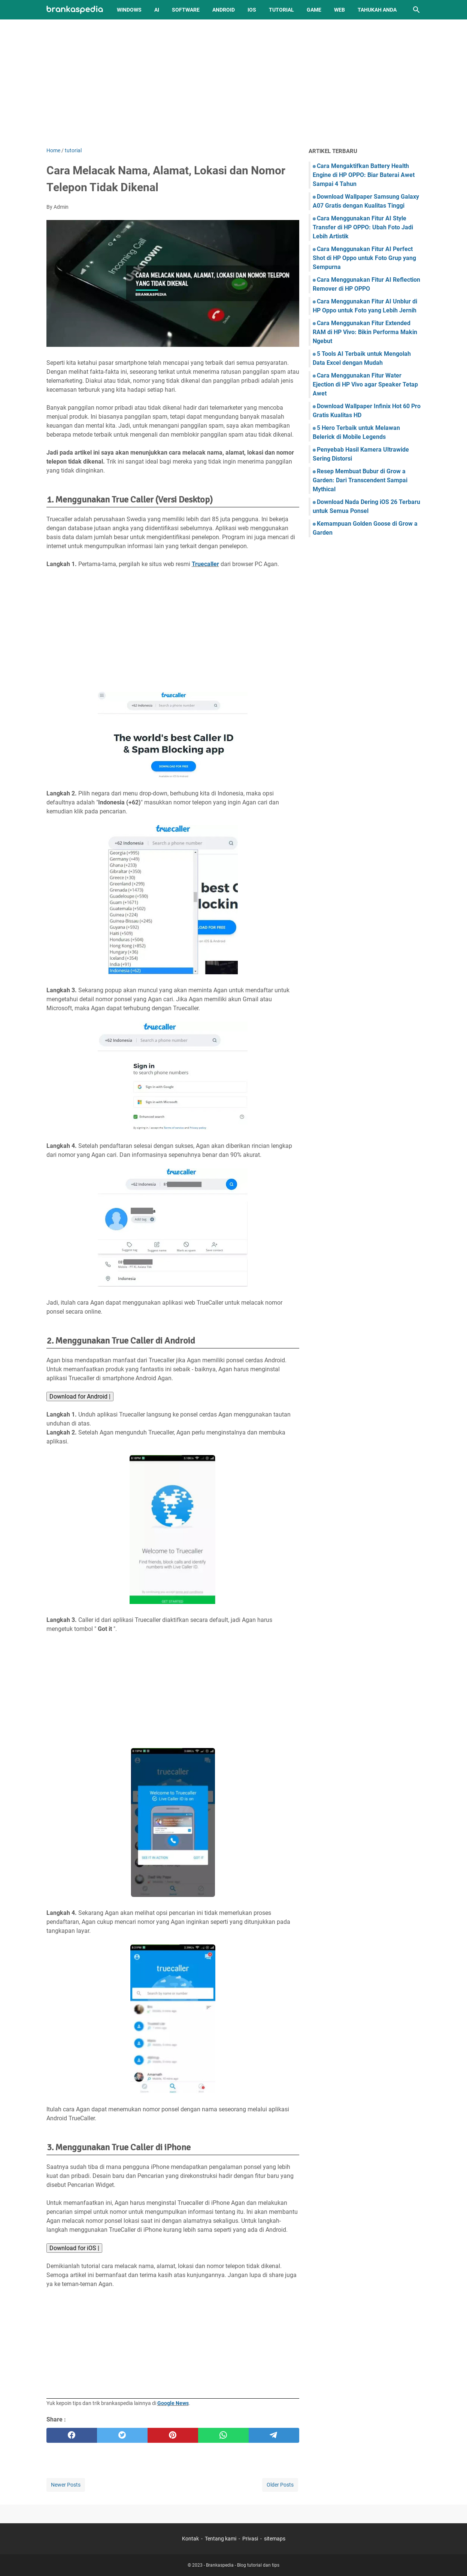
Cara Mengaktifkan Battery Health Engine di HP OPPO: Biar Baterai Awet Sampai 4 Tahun (364, 174)
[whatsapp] (223, 2435)
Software (186, 10)
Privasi (250, 2539)
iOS (252, 10)
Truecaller (205, 564)
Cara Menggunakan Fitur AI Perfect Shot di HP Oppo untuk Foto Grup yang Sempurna (364, 258)
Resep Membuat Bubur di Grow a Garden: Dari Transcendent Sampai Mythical (360, 480)
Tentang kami (220, 2539)
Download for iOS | (74, 2248)
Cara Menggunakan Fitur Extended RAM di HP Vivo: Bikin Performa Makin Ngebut (365, 332)
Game (314, 10)
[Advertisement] (233, 83)
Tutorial (281, 10)
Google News (173, 2403)
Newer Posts (66, 2485)
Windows (129, 10)
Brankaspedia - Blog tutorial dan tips (242, 2565)
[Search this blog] (416, 9)
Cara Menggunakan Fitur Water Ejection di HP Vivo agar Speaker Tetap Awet (365, 384)
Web (339, 10)
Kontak (190, 2539)
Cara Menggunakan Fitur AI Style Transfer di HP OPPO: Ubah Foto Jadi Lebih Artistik (363, 227)
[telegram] (274, 2435)
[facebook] (71, 2435)
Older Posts (280, 2485)
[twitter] (122, 2435)
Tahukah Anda (377, 10)
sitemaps (274, 2539)
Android (223, 10)
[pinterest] (173, 2435)
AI (156, 10)
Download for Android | (79, 1396)
